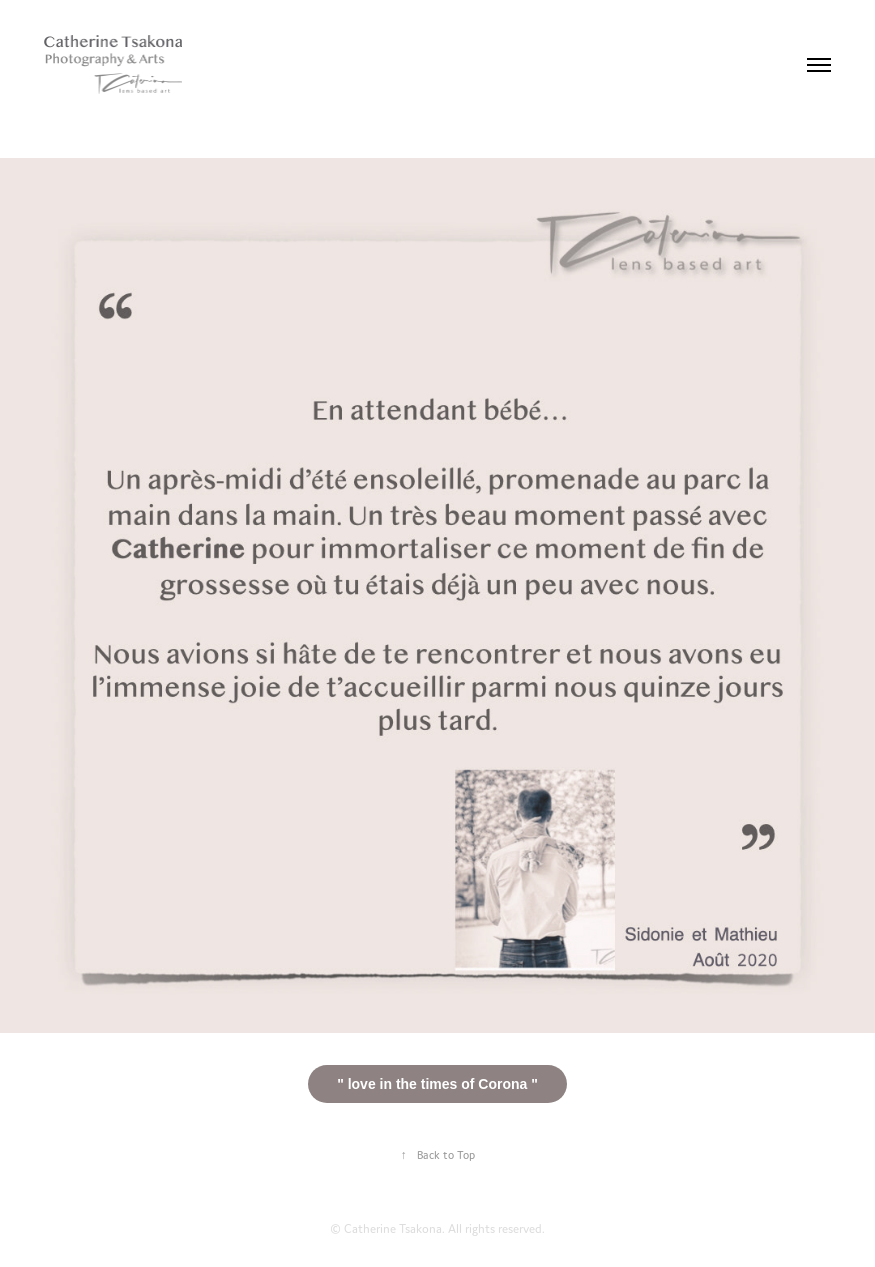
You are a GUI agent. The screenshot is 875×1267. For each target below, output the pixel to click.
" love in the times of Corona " (437, 1084)
